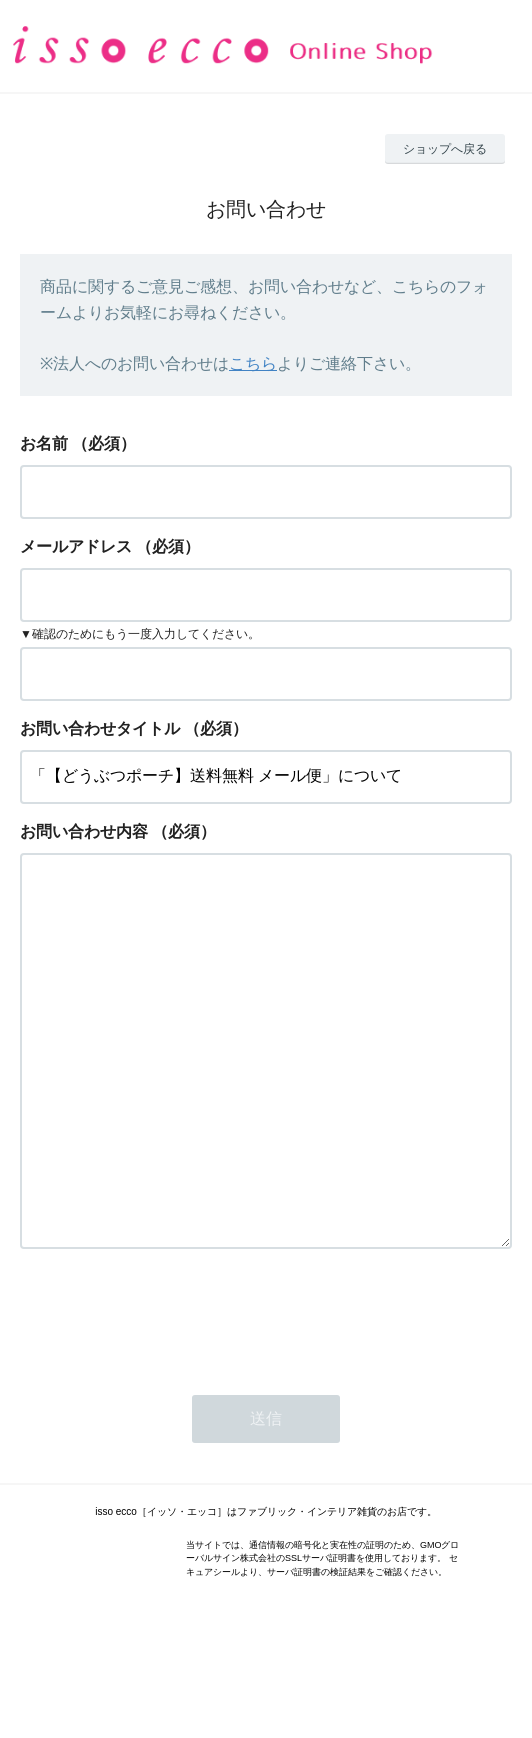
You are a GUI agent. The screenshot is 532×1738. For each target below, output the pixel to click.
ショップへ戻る (445, 149)
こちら (253, 363)
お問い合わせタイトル (100, 728)
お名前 (44, 443)
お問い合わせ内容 (84, 831)
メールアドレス (76, 546)
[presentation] (172, 1396)
